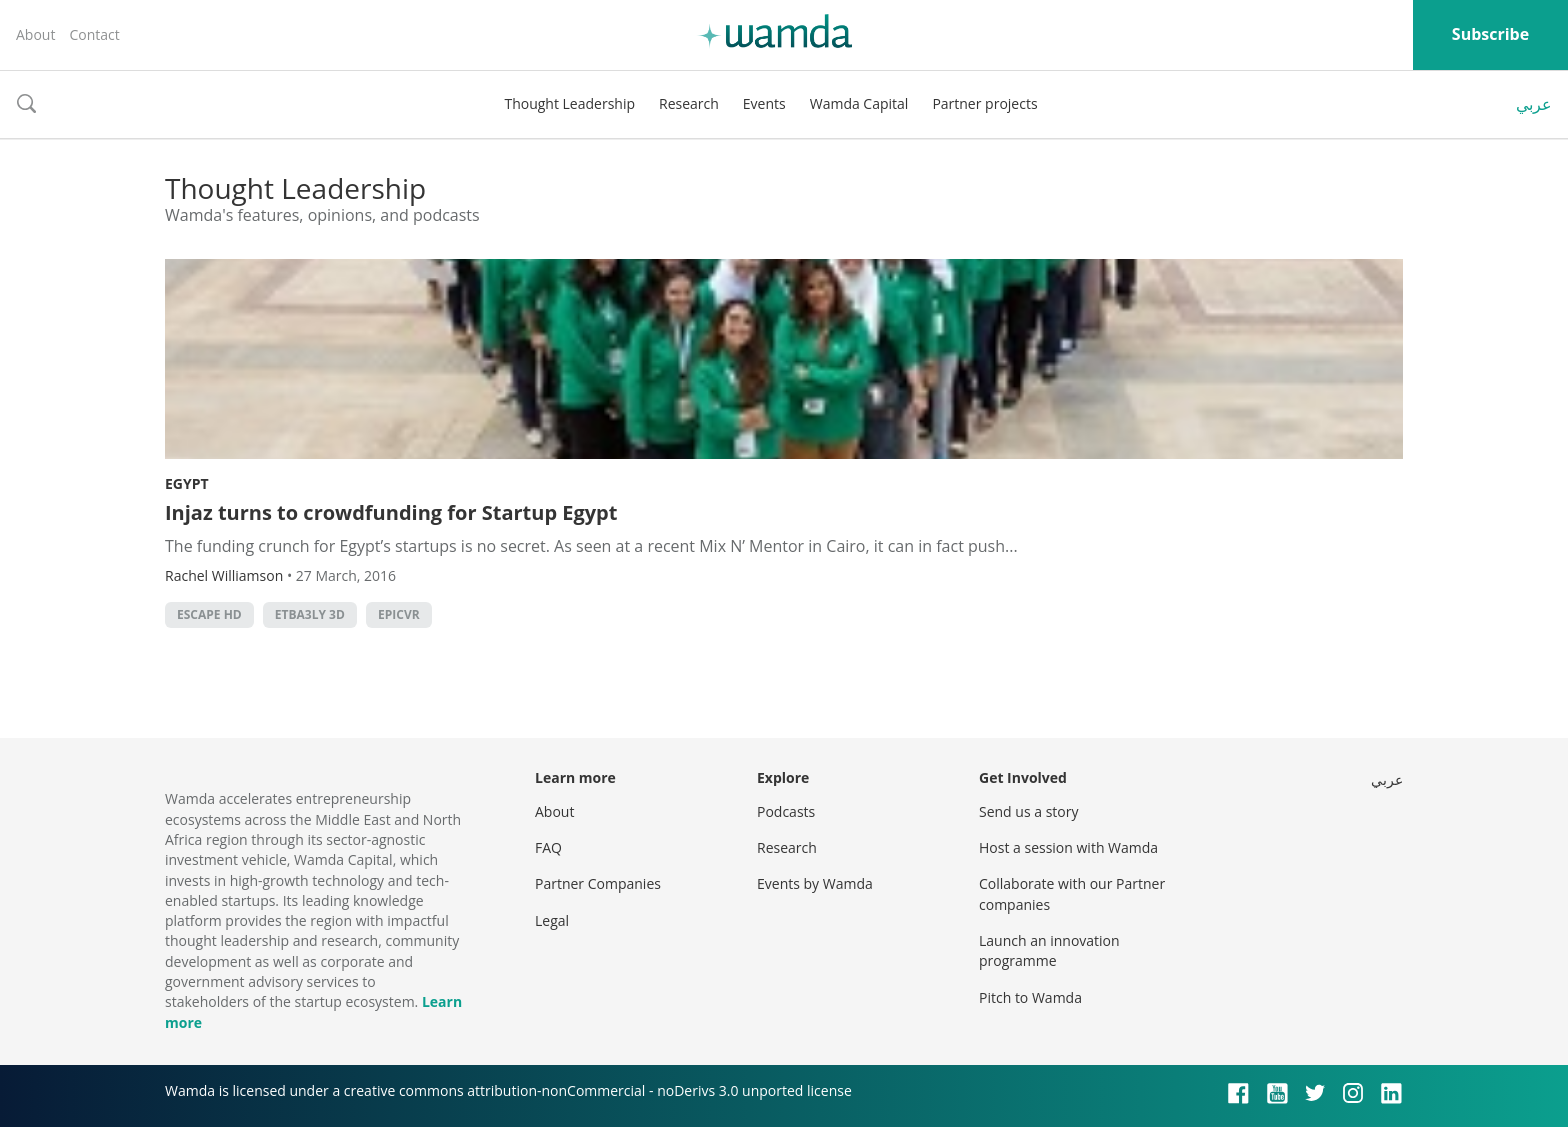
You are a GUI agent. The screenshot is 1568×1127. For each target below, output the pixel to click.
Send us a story (1028, 811)
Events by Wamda (815, 883)
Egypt (187, 483)
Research (689, 103)
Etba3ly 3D (310, 614)
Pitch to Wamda (1030, 997)
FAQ (548, 847)
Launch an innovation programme (1049, 950)
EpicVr (399, 614)
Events (764, 103)
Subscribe (1490, 34)
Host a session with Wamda (1068, 847)
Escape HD (209, 614)
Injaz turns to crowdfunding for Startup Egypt (391, 512)
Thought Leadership (569, 103)
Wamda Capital (859, 103)
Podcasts (786, 811)
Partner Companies (598, 883)
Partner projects (984, 103)
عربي (1534, 104)
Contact (94, 34)
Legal (552, 920)
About (35, 34)
